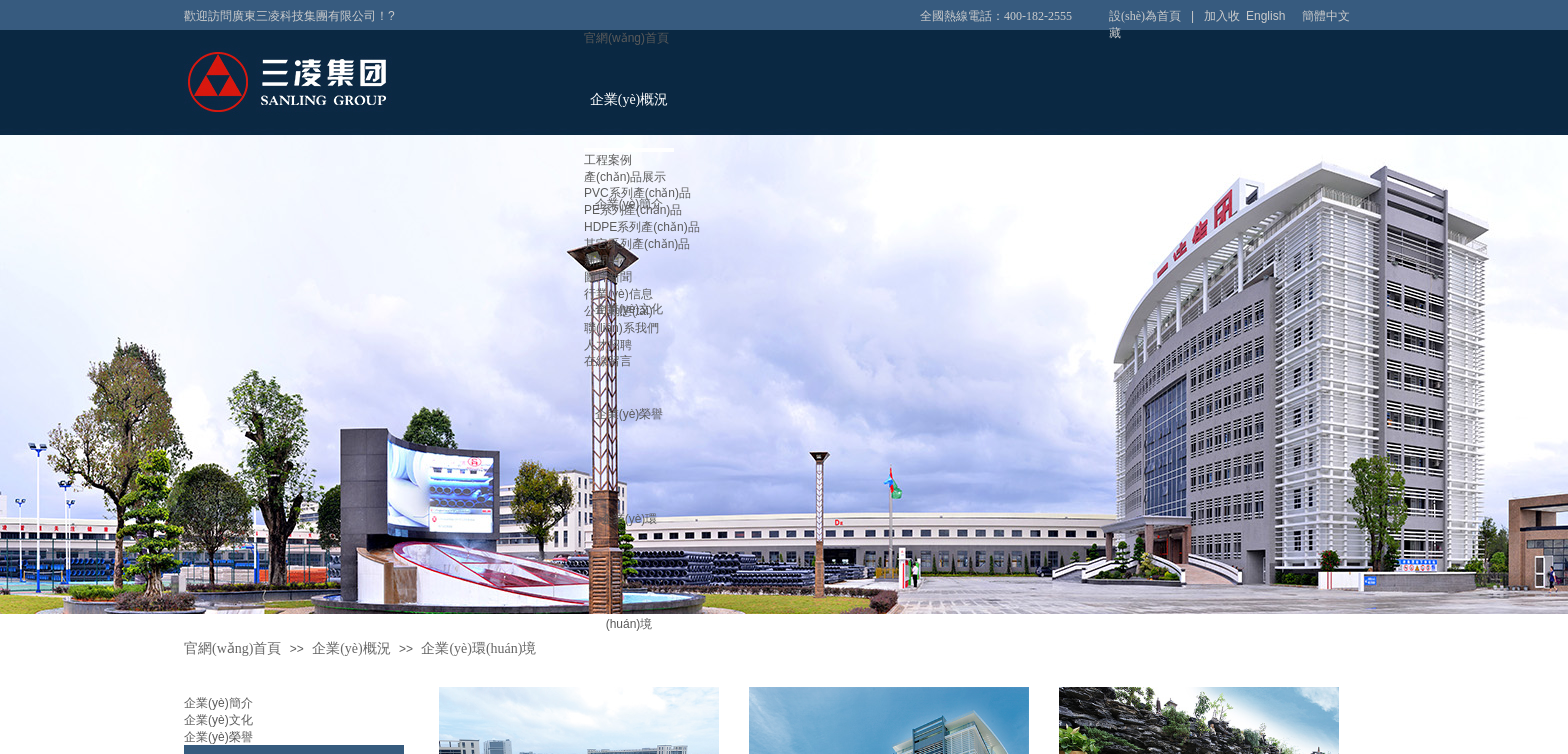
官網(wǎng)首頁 (626, 38)
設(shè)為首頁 (1145, 16)
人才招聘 (608, 345)
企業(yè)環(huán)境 (478, 648)
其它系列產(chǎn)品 (637, 244)
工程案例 (608, 160)
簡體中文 (1326, 16)
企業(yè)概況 (629, 99)
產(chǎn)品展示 (625, 177)
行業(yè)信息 (618, 294)
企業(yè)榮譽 (629, 414)
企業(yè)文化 (218, 720)
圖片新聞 (608, 277)
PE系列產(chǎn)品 (633, 210)
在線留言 (608, 361)
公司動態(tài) (618, 311)
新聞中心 (608, 261)
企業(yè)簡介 (218, 703)
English (1265, 16)
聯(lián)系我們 (621, 328)
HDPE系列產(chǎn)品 (642, 227)
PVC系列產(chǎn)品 (637, 193)
